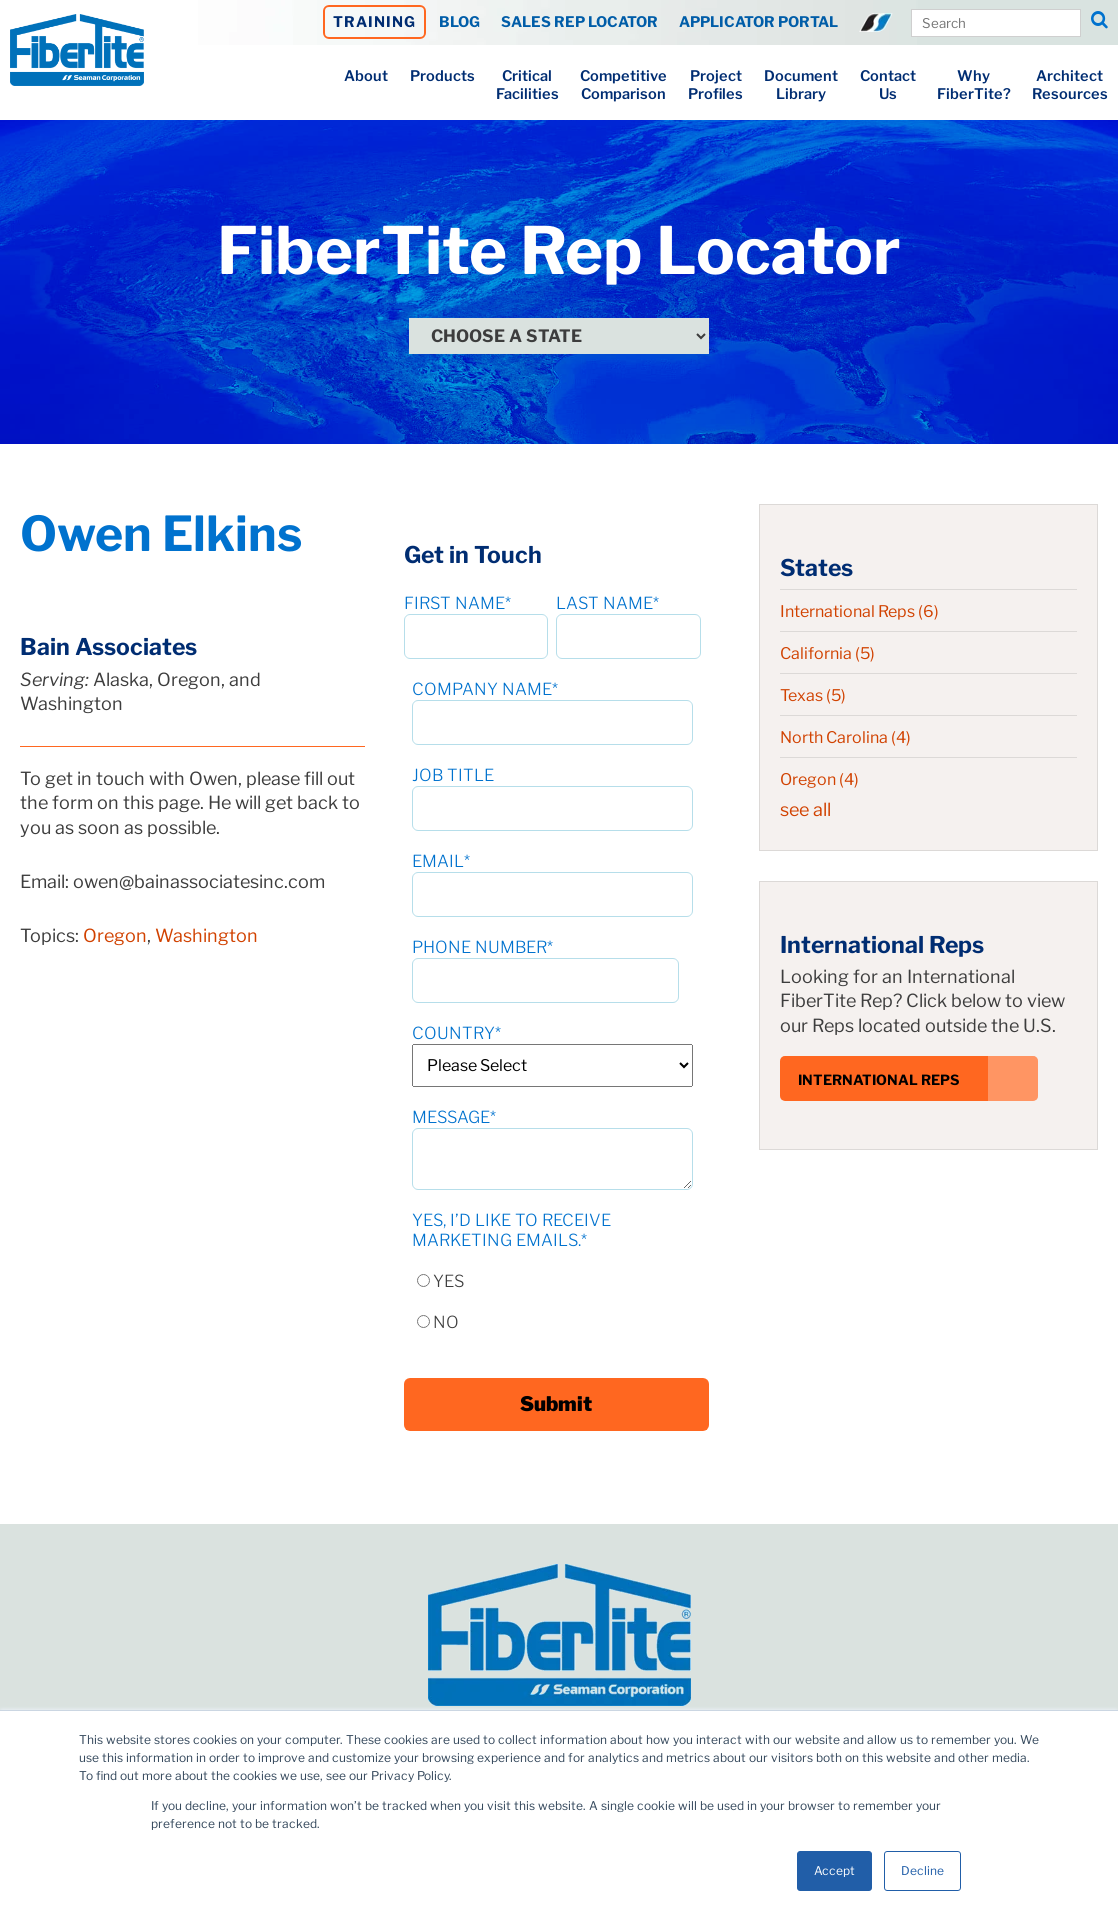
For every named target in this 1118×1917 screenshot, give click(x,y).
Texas (813, 695)
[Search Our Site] (996, 23)
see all (805, 809)
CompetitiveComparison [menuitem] (623, 85)
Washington (206, 935)
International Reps (859, 611)
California (827, 653)
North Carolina (845, 737)
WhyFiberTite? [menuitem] (974, 85)
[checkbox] (552, 1292)
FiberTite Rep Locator (559, 250)
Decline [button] (922, 1870)
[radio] (552, 1271)
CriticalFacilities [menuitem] (527, 85)
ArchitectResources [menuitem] (1070, 85)
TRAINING (374, 22)
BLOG (459, 22)
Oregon (115, 935)
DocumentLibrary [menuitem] (801, 85)
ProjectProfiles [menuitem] (715, 85)
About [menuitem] (366, 76)
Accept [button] (834, 1870)
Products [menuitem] (442, 76)
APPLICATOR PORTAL (758, 22)
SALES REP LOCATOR (579, 22)
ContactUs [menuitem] (888, 85)
